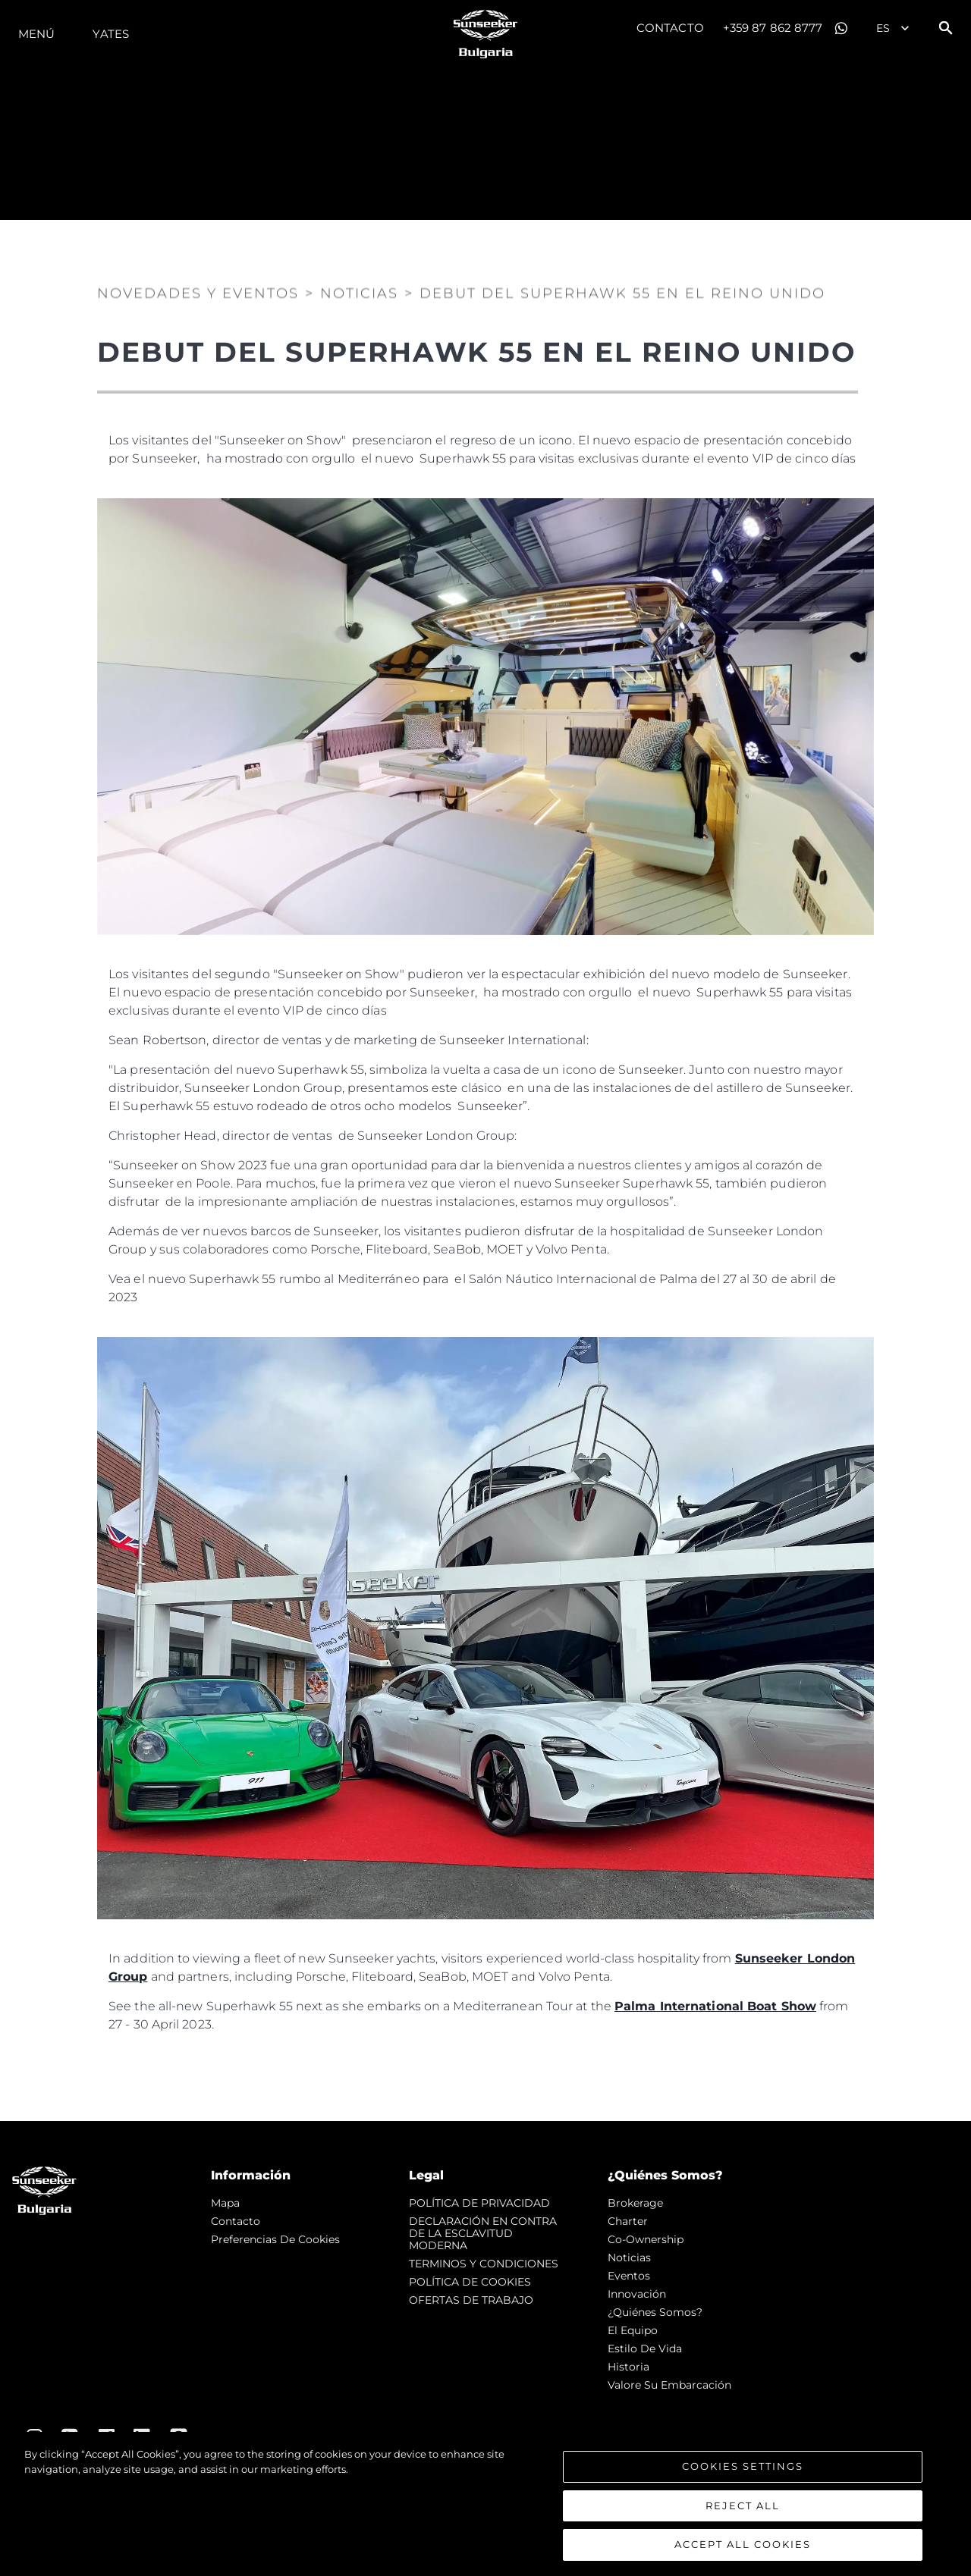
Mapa (225, 2203)
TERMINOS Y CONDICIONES (483, 2263)
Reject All (742, 2505)
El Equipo (633, 2330)
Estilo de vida (645, 2348)
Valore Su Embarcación (669, 2385)
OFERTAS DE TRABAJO (471, 2300)
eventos (629, 2276)
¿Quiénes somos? (655, 2312)
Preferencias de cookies (275, 2239)
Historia (628, 2367)
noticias (629, 2257)
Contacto (670, 27)
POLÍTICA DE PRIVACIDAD (479, 2203)
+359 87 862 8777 (773, 27)
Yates (111, 34)
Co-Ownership (645, 2239)
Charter (628, 2221)
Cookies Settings (742, 2466)
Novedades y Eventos (198, 291)
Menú (36, 34)
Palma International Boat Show (715, 2006)
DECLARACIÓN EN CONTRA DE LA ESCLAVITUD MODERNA (483, 2233)
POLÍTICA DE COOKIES (470, 2282)
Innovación (637, 2294)
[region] (485, 2504)
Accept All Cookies (742, 2544)
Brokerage (635, 2203)
